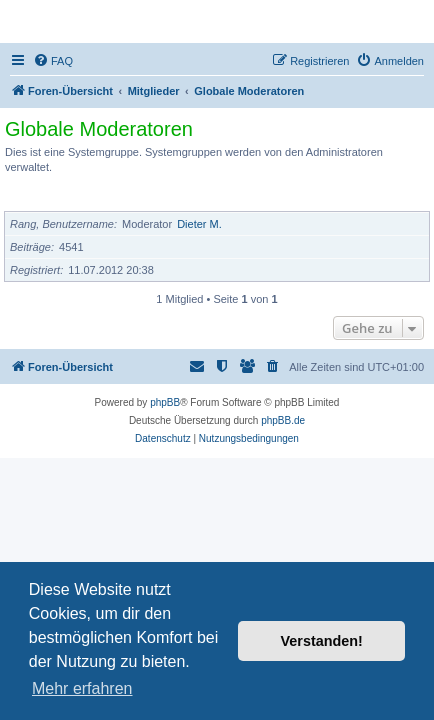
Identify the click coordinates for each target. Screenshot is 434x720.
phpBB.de (283, 420)
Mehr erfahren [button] (82, 688)
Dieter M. (199, 224)
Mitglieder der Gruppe (72, 198)
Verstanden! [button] (322, 641)
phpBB (165, 402)
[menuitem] (53, 61)
